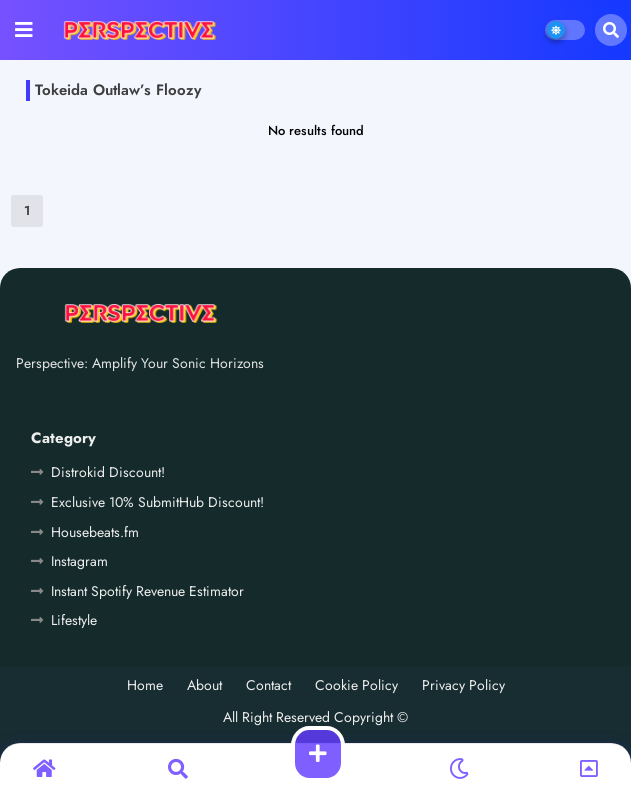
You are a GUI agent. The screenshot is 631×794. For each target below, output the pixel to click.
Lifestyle (74, 620)
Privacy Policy (463, 685)
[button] (611, 30)
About (204, 685)
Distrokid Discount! (108, 472)
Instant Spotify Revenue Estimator (147, 591)
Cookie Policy (356, 685)
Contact (268, 685)
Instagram (79, 561)
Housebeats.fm (95, 532)
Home (145, 685)
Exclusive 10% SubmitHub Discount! (157, 502)
